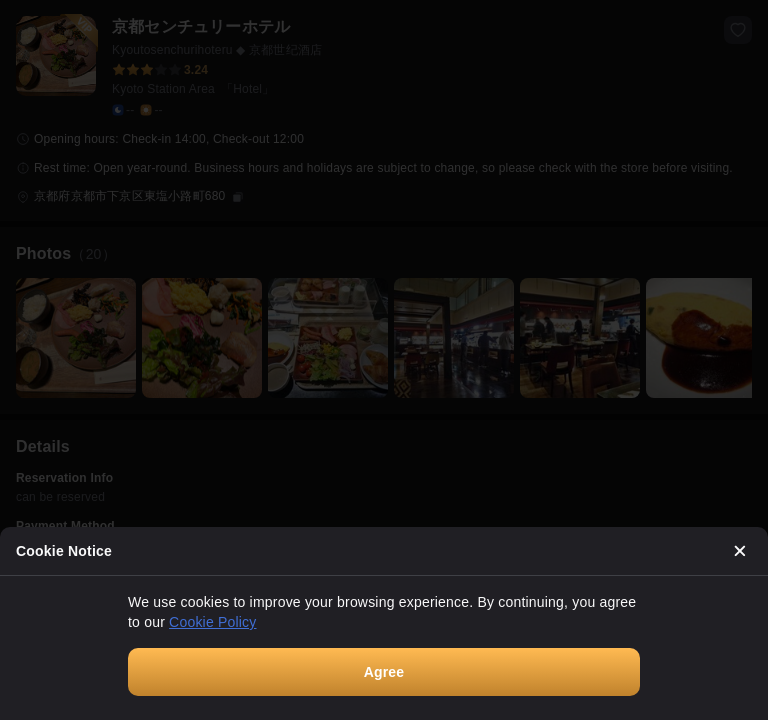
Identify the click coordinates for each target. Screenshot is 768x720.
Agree (384, 672)
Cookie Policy (212, 622)
